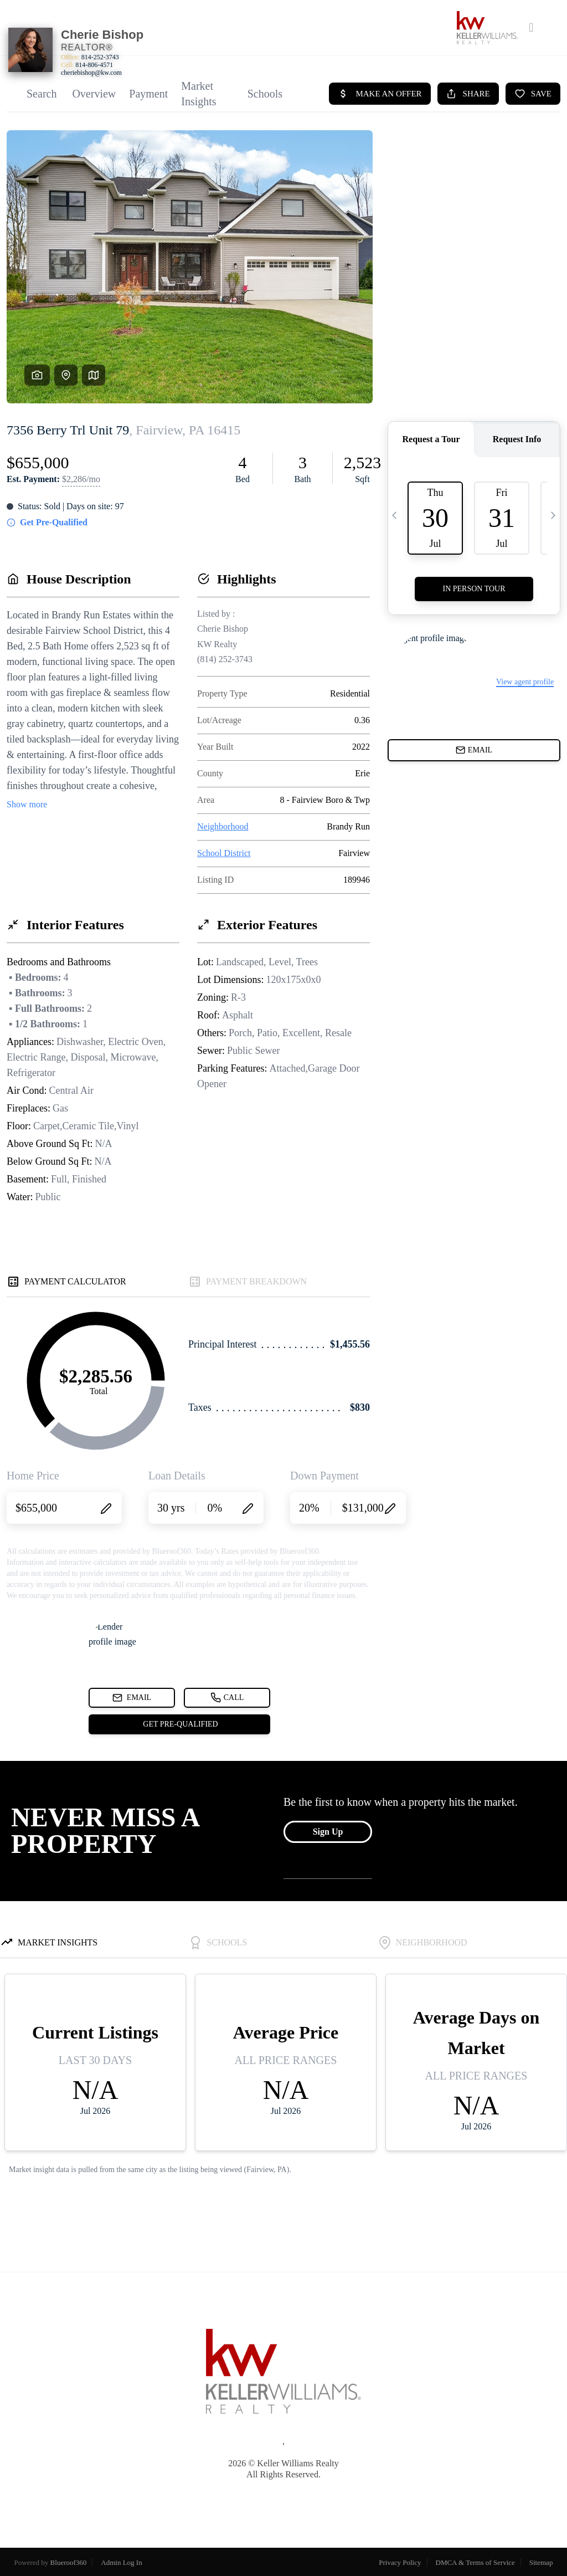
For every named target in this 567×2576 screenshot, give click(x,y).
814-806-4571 (94, 65)
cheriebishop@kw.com (91, 72)
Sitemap (541, 2562)
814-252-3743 (100, 57)
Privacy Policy (400, 2562)
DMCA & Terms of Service (475, 2562)
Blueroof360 (68, 2562)
